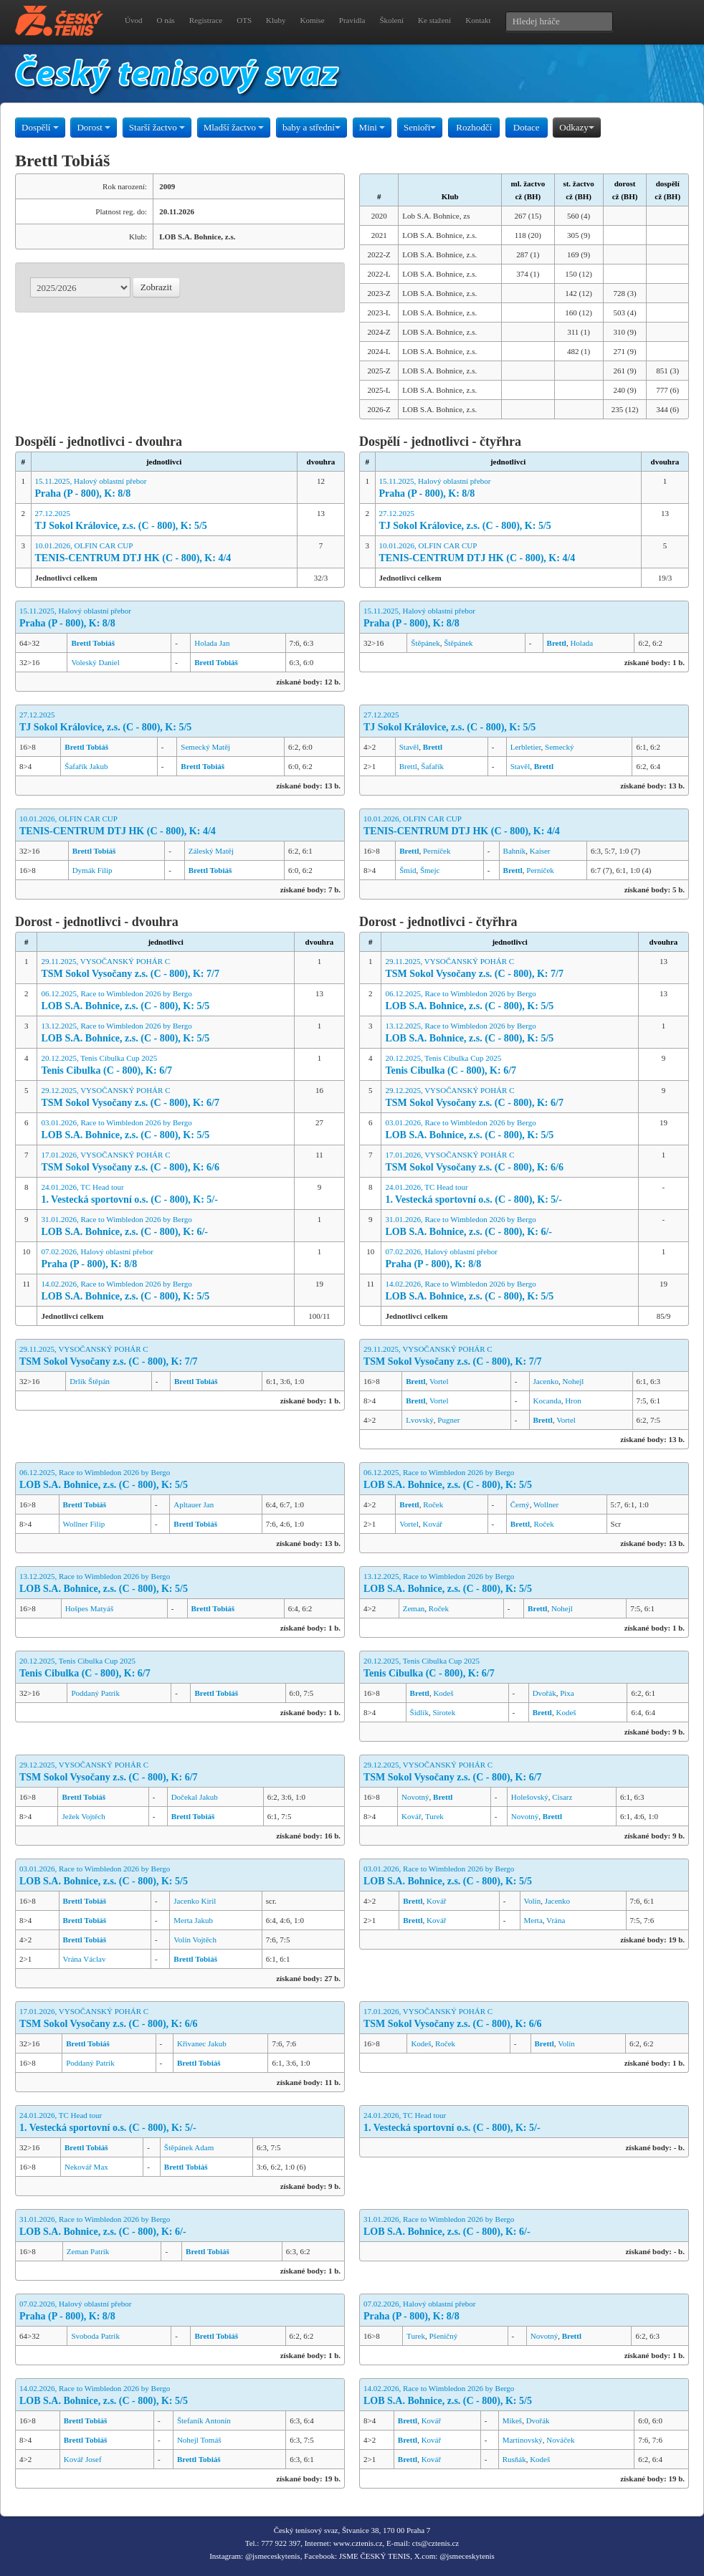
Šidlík (419, 1712)
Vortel (439, 1381)
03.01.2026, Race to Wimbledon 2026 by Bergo (165, 1130)
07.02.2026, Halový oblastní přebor (165, 1259)
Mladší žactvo (234, 127)
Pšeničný (443, 2336)
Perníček (436, 850)
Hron (573, 1400)
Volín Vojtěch (195, 1939)
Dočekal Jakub (194, 1797)
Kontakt (477, 20)
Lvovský (420, 1420)
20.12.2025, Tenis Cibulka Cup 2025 (165, 1065)
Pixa (567, 1693)
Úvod (133, 20)
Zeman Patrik (88, 2251)
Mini (372, 127)
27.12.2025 (164, 521)
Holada (581, 643)
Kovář (433, 1524)
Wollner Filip (84, 1524)
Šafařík (432, 766)
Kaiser (540, 850)
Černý (520, 1504)
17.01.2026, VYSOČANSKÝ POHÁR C (165, 1162)
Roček (433, 1504)
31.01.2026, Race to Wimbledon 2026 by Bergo (165, 1227)
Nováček (560, 2440)
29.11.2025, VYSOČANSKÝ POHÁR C (165, 969)
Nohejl (573, 1381)
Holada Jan (211, 643)
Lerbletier (525, 747)
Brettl (408, 766)
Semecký (559, 747)
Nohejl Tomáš (199, 2440)
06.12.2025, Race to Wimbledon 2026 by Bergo (165, 1001)
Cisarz (562, 1797)
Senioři (420, 127)
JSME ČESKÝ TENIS (374, 2556)
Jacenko (545, 1381)
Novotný (415, 1797)
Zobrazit (156, 287)
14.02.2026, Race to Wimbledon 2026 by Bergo (165, 1291)
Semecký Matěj (205, 747)
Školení (391, 20)
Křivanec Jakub (202, 2043)
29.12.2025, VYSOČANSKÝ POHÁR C (165, 1098)
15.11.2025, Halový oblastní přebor (164, 488)
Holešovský (529, 1797)
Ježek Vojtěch (83, 1816)
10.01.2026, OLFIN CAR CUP (164, 553)
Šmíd (407, 870)
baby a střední (311, 127)
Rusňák (514, 2459)
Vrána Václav (84, 1959)
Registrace (205, 20)
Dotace (526, 127)
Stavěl (409, 747)
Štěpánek (425, 643)
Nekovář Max (86, 2166)
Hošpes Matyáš (89, 1608)
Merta (533, 1920)
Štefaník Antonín (204, 2420)
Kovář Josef (83, 2459)
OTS (244, 20)
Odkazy (576, 127)
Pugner (448, 1420)
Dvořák (544, 1693)
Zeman (414, 1608)
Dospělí (40, 127)
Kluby (276, 20)
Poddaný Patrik (95, 1693)
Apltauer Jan (193, 1504)
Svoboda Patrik (95, 2336)
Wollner (545, 1504)
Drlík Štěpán (90, 1381)
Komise (312, 20)
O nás (165, 20)
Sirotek (443, 1712)
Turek (434, 1816)
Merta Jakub (193, 1920)
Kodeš (443, 1693)
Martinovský (523, 2440)
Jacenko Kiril (194, 1901)
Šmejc (430, 870)
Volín (532, 1901)
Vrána (555, 1920)
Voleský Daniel (95, 662)
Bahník (514, 850)
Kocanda (547, 1400)
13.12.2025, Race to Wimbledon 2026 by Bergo (165, 1033)
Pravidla (352, 20)
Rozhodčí (474, 127)
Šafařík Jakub (86, 766)
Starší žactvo (157, 127)
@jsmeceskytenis (272, 2556)
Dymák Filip (92, 870)
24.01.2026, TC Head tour (165, 1194)
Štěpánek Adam (189, 2147)
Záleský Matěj (211, 850)
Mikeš (513, 2420)
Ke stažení (434, 20)
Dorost (93, 127)
